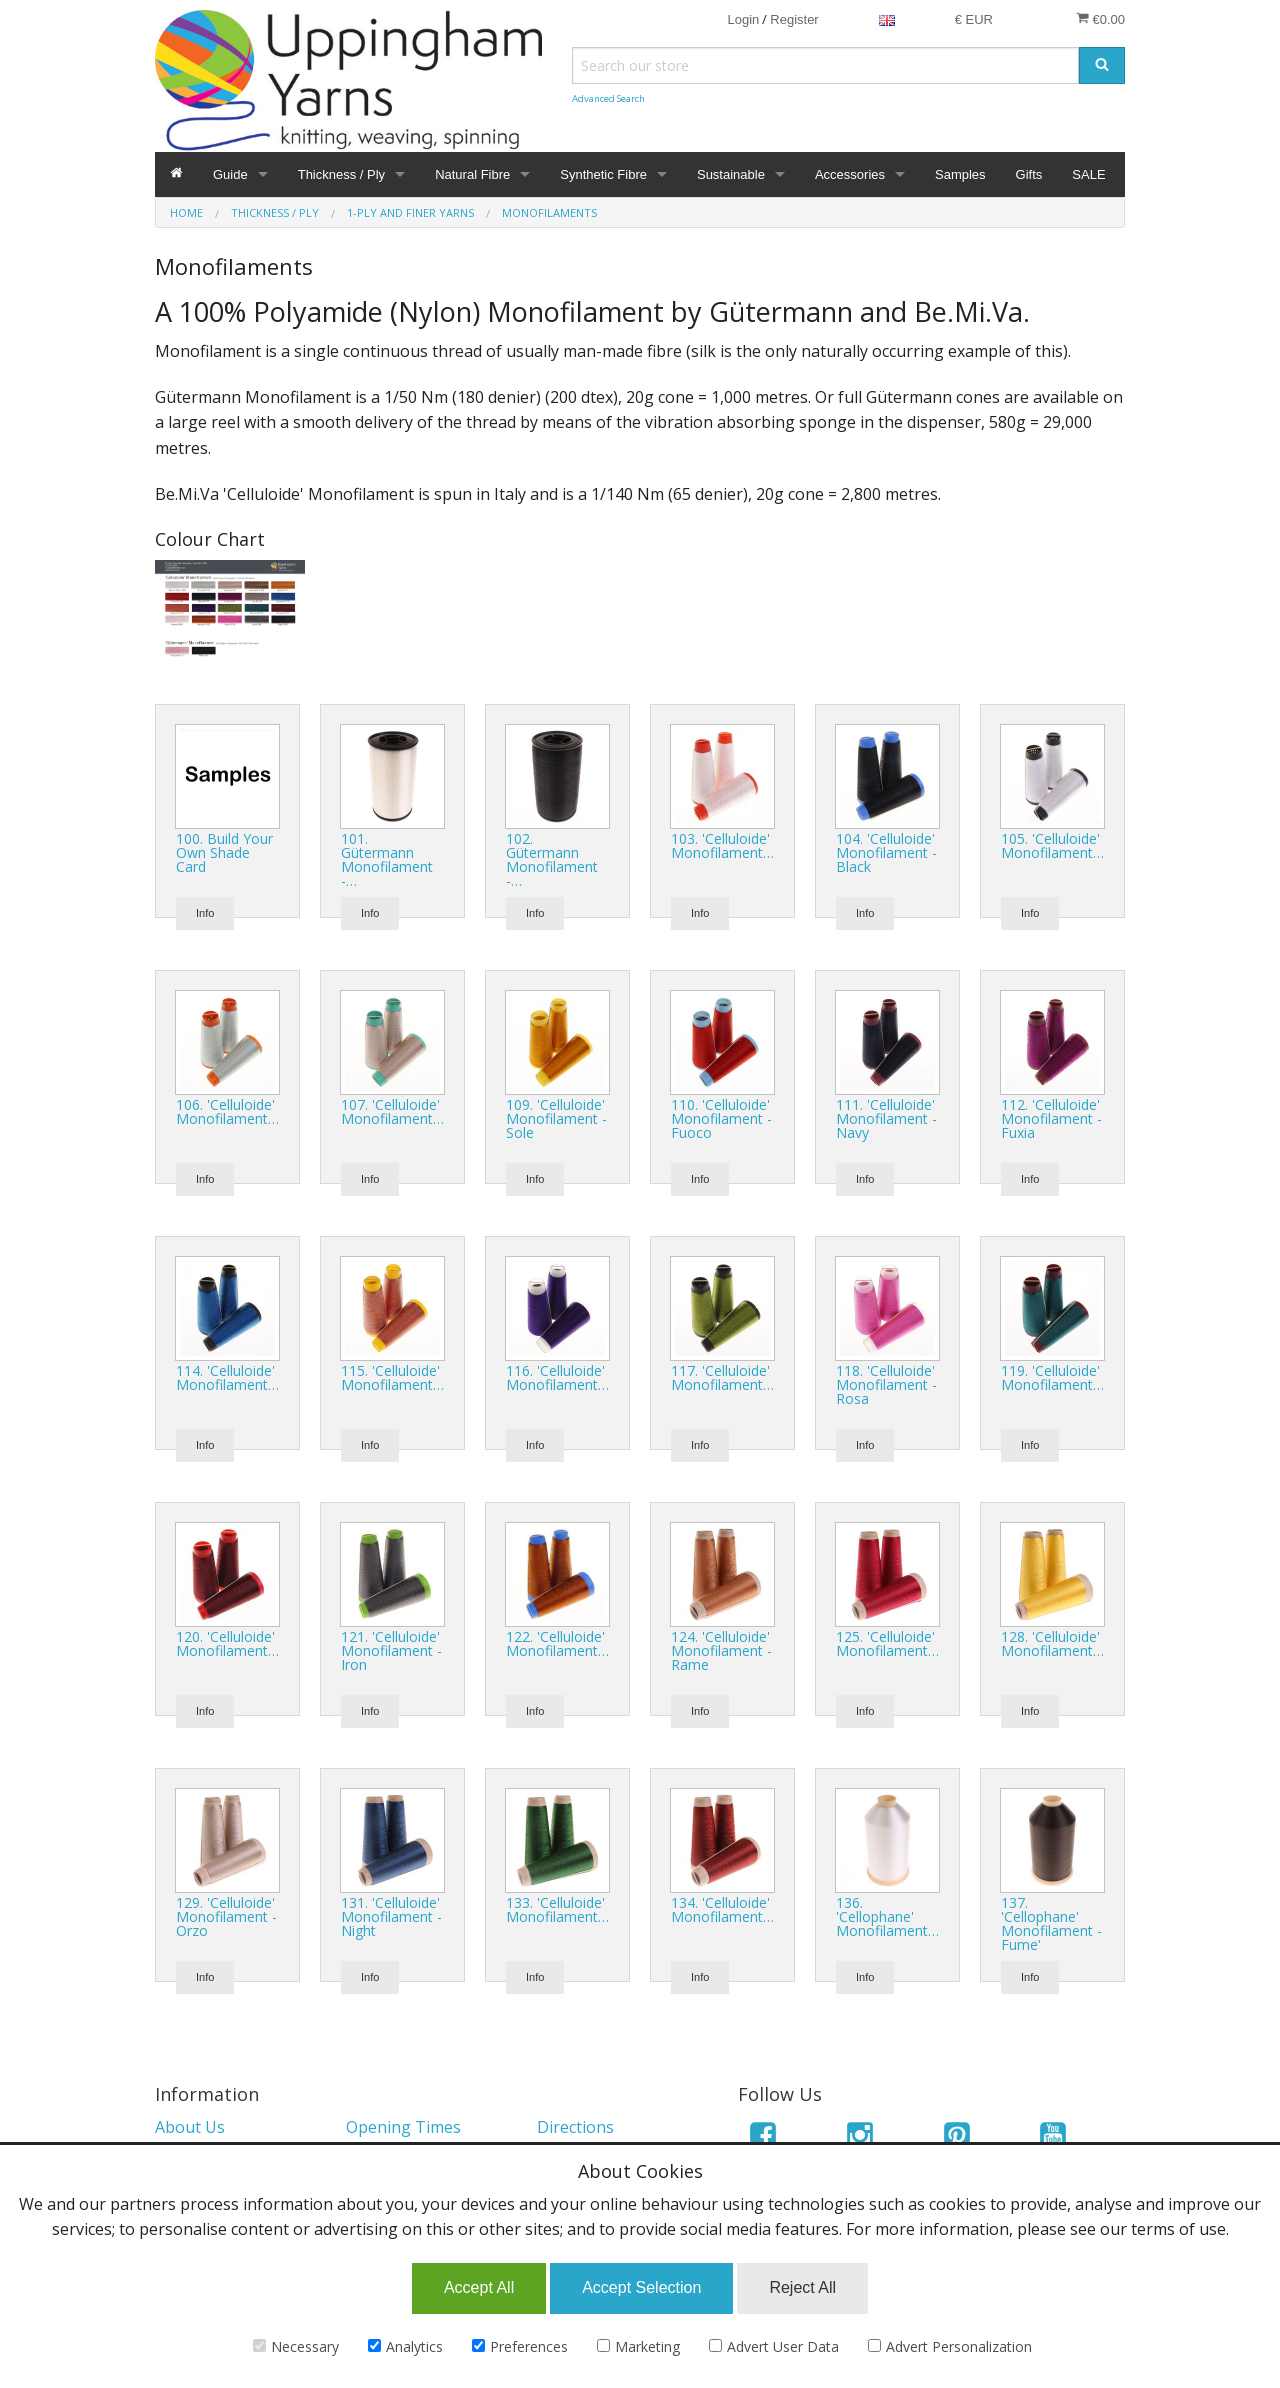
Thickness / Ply (341, 174)
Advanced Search (608, 98)
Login (743, 19)
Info (205, 913)
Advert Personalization (950, 2346)
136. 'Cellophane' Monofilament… (887, 1916)
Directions (575, 2127)
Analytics (405, 2346)
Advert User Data (774, 2346)
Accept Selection (641, 2287)
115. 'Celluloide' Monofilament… (392, 1377)
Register (794, 19)
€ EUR (974, 19)
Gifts (1029, 174)
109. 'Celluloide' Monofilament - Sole (556, 1118)
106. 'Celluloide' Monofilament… (227, 1111)
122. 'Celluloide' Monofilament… (557, 1643)
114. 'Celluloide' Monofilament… (227, 1377)
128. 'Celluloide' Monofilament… (1052, 1643)
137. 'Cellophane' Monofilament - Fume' (1051, 1923)
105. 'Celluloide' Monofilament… (1052, 845)
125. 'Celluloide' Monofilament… (887, 1643)
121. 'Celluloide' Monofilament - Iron (391, 1650)
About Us (190, 2127)
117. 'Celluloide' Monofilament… (722, 1377)
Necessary (296, 2346)
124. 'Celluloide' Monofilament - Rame (721, 1650)
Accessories (850, 174)
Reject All (802, 2287)
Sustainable (731, 174)
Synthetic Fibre (603, 174)
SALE (1088, 174)
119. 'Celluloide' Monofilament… (1052, 1377)
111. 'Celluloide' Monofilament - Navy (886, 1118)
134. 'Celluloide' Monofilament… (722, 1909)
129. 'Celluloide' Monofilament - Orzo (226, 1916)
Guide (230, 174)
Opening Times (403, 2127)
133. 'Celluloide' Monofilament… (557, 1909)
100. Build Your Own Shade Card (224, 852)
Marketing (638, 2346)
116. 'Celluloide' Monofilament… (557, 1377)
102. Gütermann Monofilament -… (552, 859)
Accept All (479, 2287)
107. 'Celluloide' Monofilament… (392, 1111)
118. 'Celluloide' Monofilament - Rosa (886, 1384)
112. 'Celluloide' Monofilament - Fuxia (1051, 1118)
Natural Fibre (472, 174)
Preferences (520, 2346)
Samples (960, 174)
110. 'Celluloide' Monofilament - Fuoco (721, 1118)
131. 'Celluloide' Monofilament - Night (391, 1916)
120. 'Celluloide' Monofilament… (227, 1643)
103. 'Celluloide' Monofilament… (722, 845)
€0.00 (1100, 19)
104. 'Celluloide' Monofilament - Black (886, 852)
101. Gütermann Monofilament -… (387, 859)
